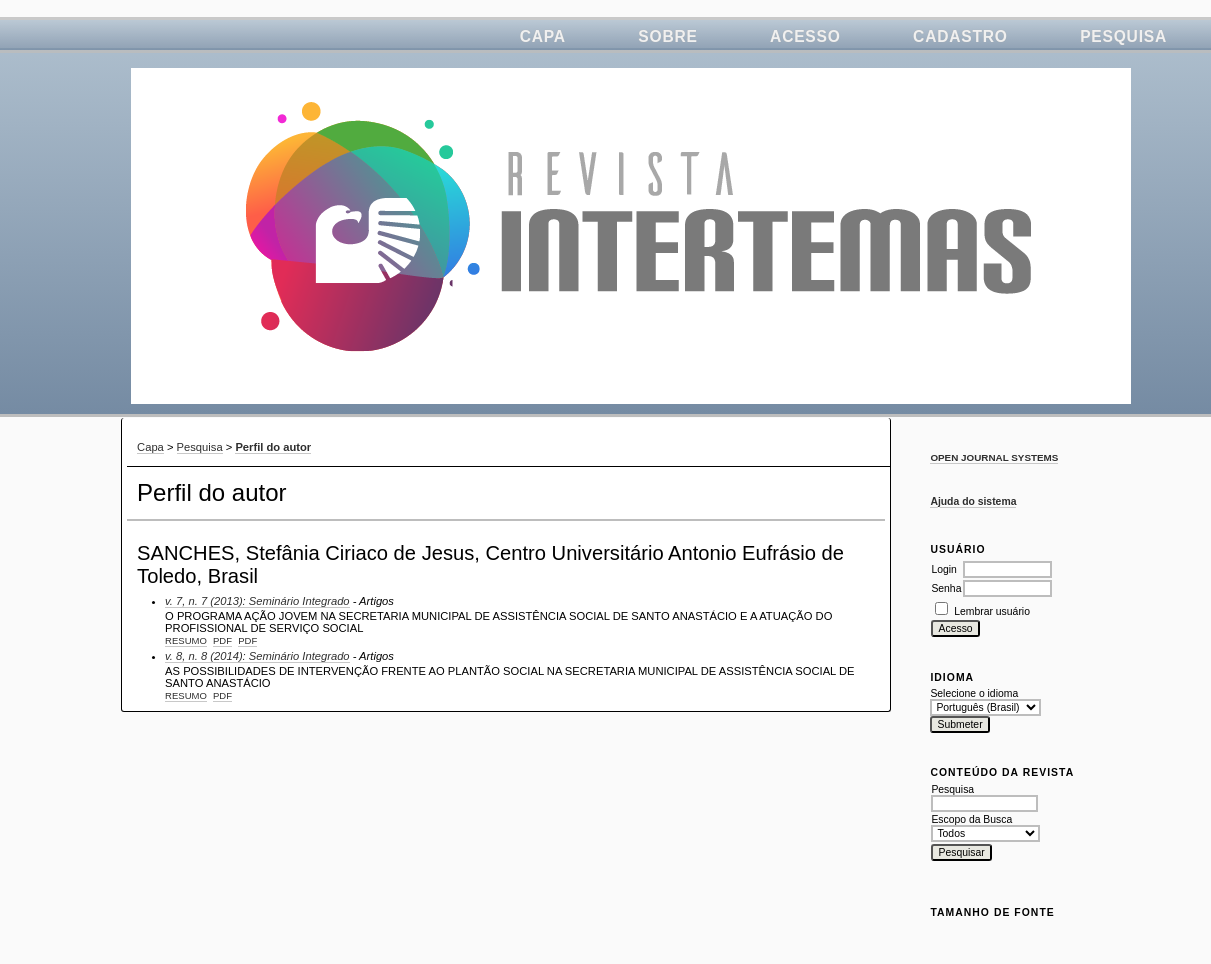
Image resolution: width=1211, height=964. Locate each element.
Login (943, 569)
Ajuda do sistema (973, 501)
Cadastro (960, 36)
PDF (222, 640)
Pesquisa (1123, 36)
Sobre (667, 36)
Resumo (186, 640)
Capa (543, 36)
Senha (946, 588)
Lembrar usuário (992, 611)
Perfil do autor (273, 447)
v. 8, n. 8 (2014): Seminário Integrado (257, 656)
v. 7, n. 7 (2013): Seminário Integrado (257, 601)
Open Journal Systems (994, 457)
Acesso (805, 36)
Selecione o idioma (974, 693)
